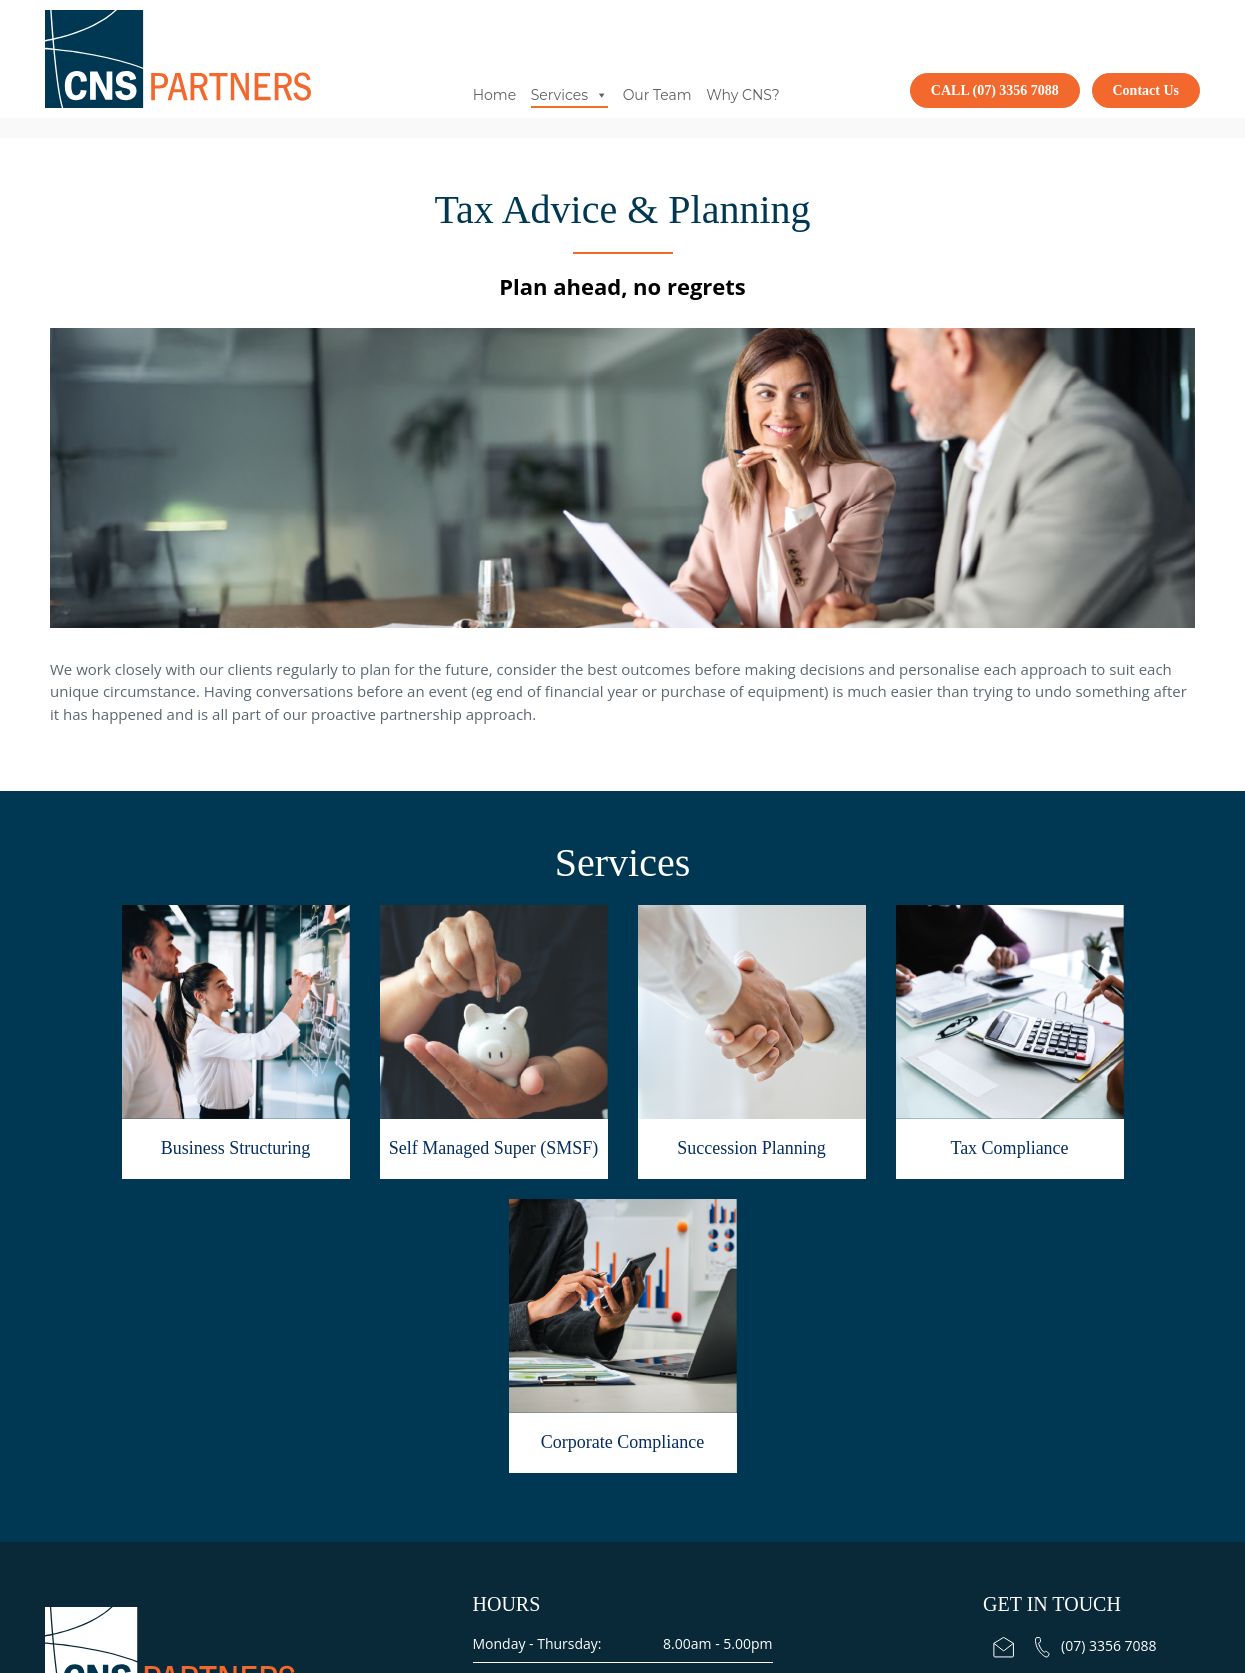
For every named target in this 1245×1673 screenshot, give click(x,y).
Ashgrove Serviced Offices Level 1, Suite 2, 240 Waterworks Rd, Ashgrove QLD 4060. (1091, 1406)
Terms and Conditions (583, 1471)
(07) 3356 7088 (1096, 1331)
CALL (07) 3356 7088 (995, 90)
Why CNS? (742, 95)
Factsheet (701, 1471)
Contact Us (1146, 90)
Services (569, 95)
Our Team (657, 95)
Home (494, 95)
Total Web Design (656, 1531)
